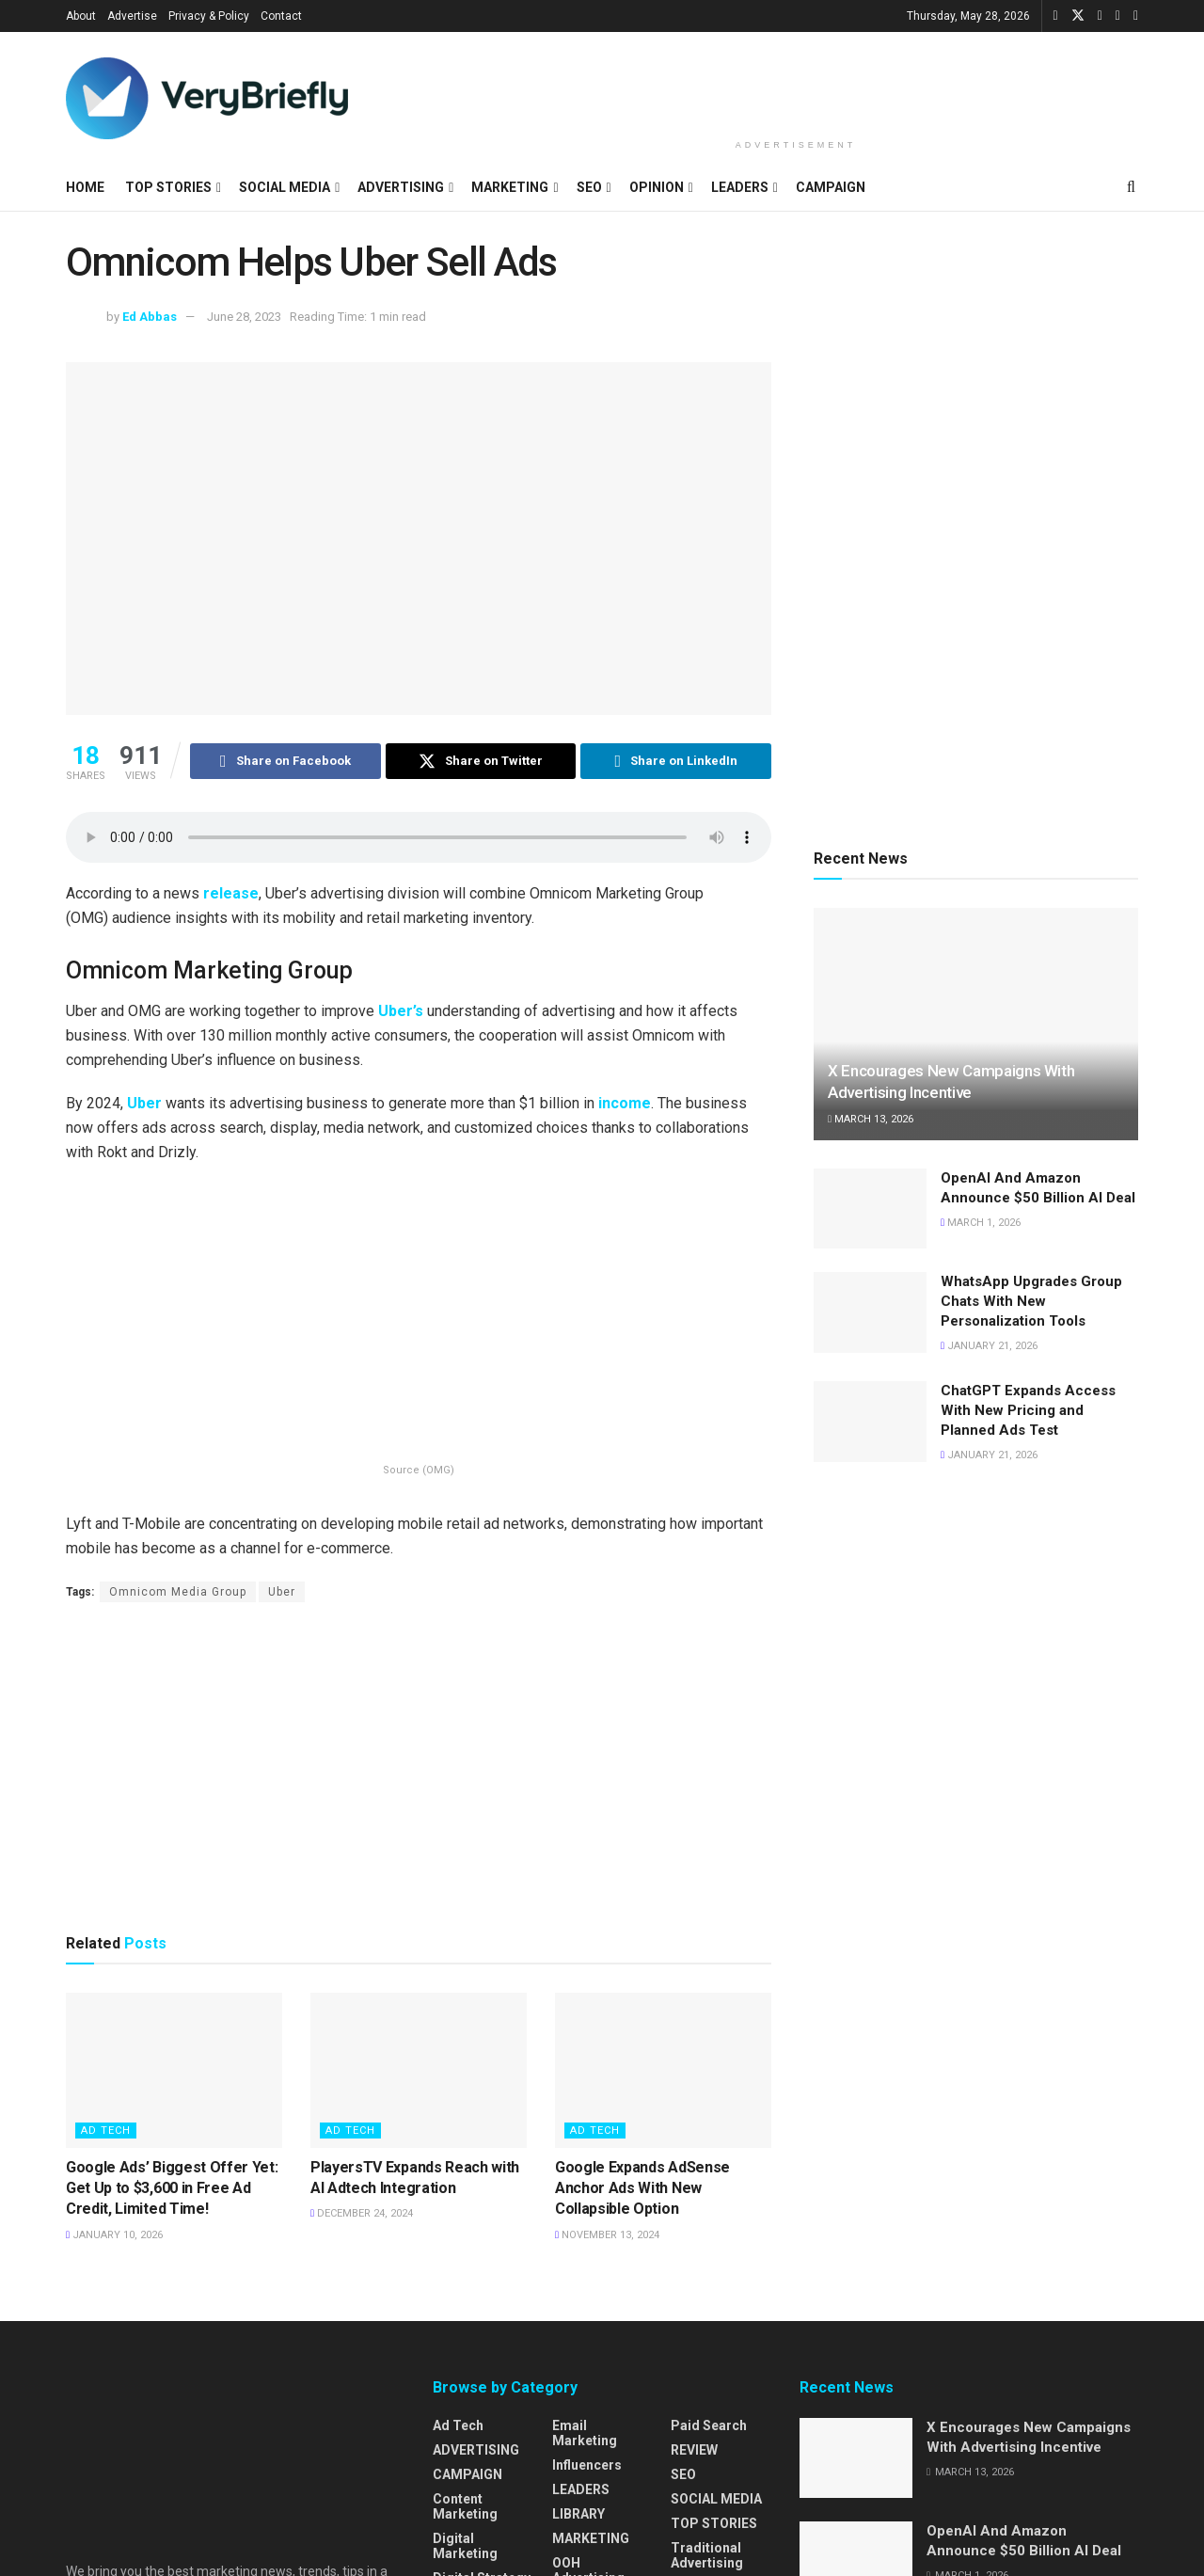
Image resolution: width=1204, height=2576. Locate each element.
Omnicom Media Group (177, 1591)
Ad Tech (106, 2130)
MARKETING (509, 187)
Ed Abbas (149, 317)
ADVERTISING (400, 187)
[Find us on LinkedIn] (1100, 16)
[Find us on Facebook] (1056, 16)
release (231, 893)
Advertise (132, 16)
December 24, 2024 (361, 2213)
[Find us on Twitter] (1078, 16)
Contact (281, 16)
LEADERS (739, 187)
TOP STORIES (168, 187)
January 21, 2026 (989, 1346)
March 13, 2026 (870, 1119)
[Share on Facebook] (285, 761)
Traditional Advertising (707, 2555)
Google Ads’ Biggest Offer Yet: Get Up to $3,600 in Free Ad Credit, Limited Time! (171, 2188)
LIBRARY (578, 2513)
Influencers (587, 2465)
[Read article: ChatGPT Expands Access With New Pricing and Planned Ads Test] (870, 1421)
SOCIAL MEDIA (284, 187)
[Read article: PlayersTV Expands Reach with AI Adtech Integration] (418, 2070)
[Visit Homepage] (207, 98)
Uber (144, 1103)
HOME (85, 187)
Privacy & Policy (208, 16)
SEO (589, 187)
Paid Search (709, 2425)
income (624, 1103)
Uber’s (400, 1011)
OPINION (656, 187)
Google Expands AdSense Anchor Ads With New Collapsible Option (642, 2188)
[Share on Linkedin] (675, 761)
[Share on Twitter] (481, 761)
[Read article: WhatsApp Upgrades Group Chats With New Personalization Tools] (870, 1312)
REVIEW (694, 2449)
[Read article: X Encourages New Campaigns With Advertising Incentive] (976, 1024)
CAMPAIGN (830, 187)
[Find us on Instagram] (1118, 16)
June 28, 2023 (244, 317)
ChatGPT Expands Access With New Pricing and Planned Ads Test (1028, 1410)
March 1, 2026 (981, 1222)
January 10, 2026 (114, 2235)
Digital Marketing (465, 2546)
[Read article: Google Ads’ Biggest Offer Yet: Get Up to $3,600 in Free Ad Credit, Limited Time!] (174, 2070)
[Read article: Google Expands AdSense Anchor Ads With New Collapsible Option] (663, 2070)
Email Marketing (584, 2433)
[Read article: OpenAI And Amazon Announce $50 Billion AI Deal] (870, 1209)
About (81, 16)
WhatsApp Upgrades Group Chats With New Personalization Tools (1031, 1301)
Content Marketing (465, 2506)
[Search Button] (1131, 187)
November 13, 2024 (607, 2235)
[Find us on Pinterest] (1135, 16)
